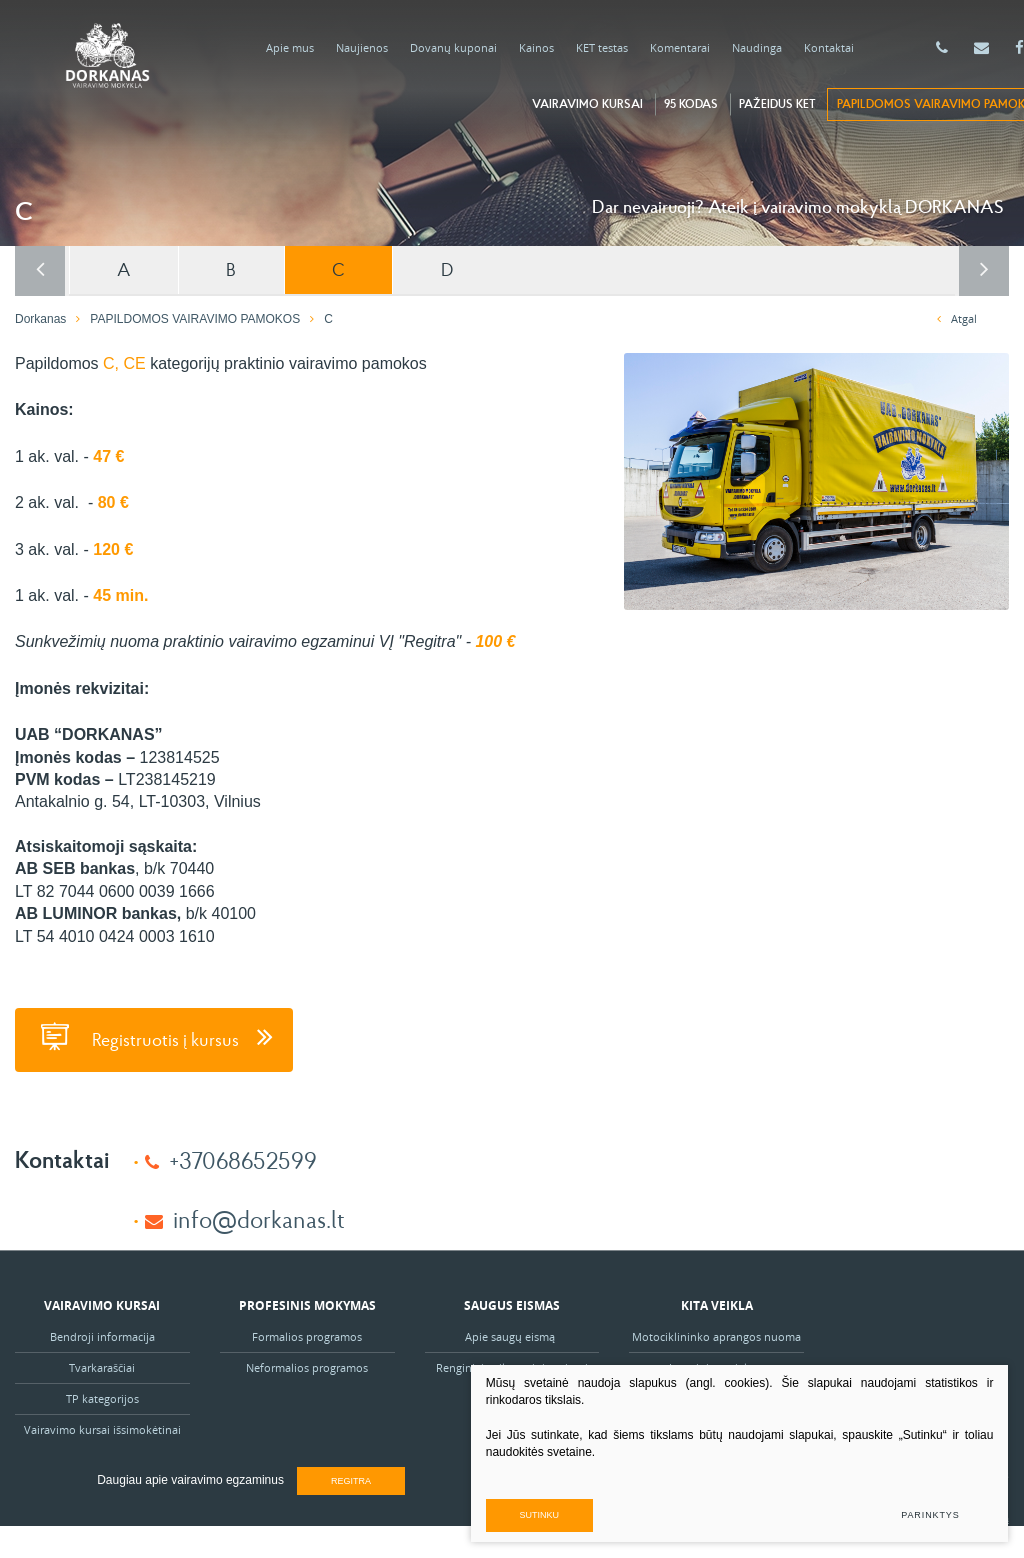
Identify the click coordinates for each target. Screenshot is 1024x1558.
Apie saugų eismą (511, 1334)
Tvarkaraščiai (102, 1365)
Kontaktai (829, 47)
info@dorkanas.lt (259, 1216)
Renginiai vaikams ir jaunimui (512, 1365)
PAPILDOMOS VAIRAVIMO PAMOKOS (195, 317)
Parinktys (926, 1510)
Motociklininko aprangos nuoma (716, 1334)
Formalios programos (307, 1334)
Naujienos (362, 47)
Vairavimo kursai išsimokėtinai (102, 1427)
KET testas (602, 47)
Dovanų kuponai (453, 47)
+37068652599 (243, 1157)
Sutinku (673, 1510)
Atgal (957, 316)
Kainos (536, 47)
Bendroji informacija (102, 1334)
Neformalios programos (307, 1365)
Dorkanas (40, 317)
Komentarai (680, 47)
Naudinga (757, 47)
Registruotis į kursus (154, 1034)
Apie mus (290, 47)
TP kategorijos (102, 1396)
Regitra (351, 1479)
